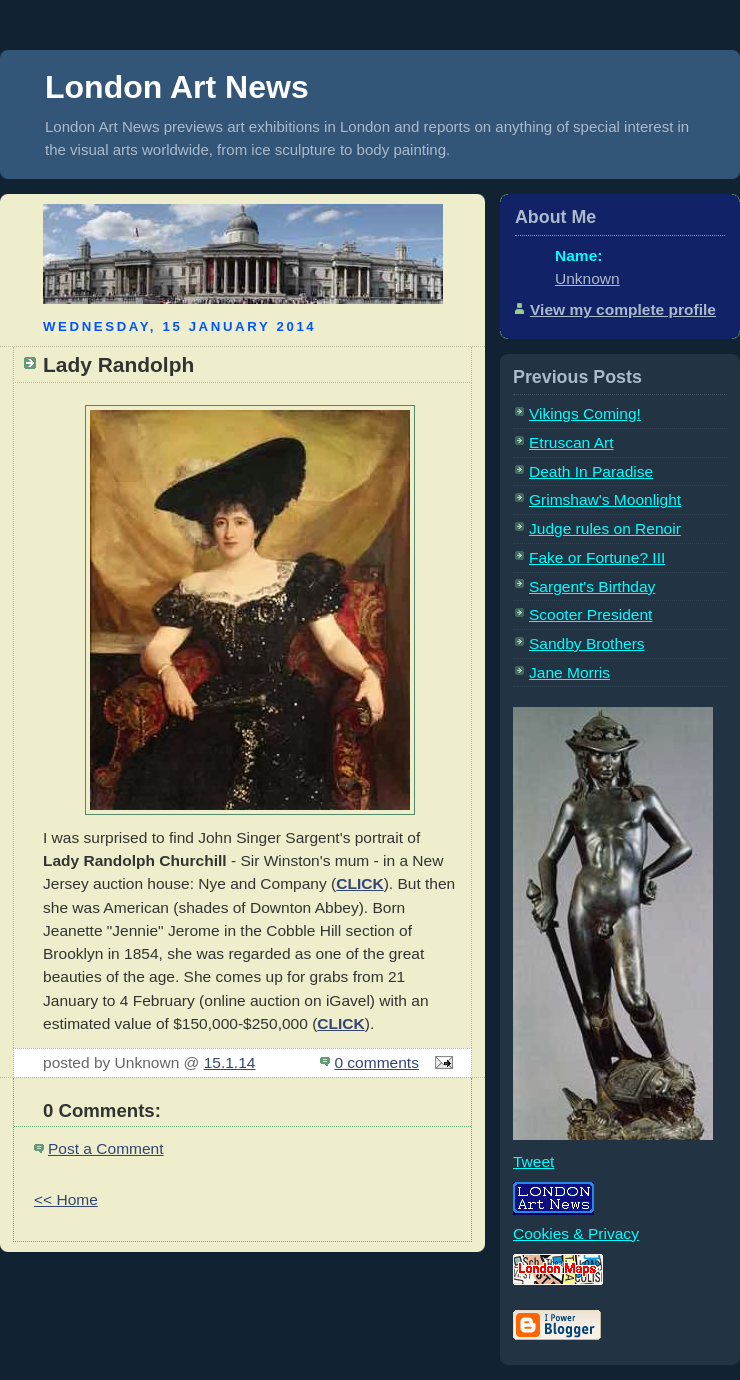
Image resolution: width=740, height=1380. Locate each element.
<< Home (66, 1199)
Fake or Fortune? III (597, 557)
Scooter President (590, 614)
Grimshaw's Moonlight (605, 499)
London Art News (177, 87)
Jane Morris (569, 672)
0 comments (376, 1062)
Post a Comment (106, 1148)
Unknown (587, 278)
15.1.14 (230, 1062)
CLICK (359, 883)
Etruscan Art (571, 442)
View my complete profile (623, 309)
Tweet (533, 1161)
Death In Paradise (591, 471)
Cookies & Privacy (576, 1233)
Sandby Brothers (587, 643)
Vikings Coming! (585, 413)
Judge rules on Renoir (605, 528)
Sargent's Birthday (592, 586)
